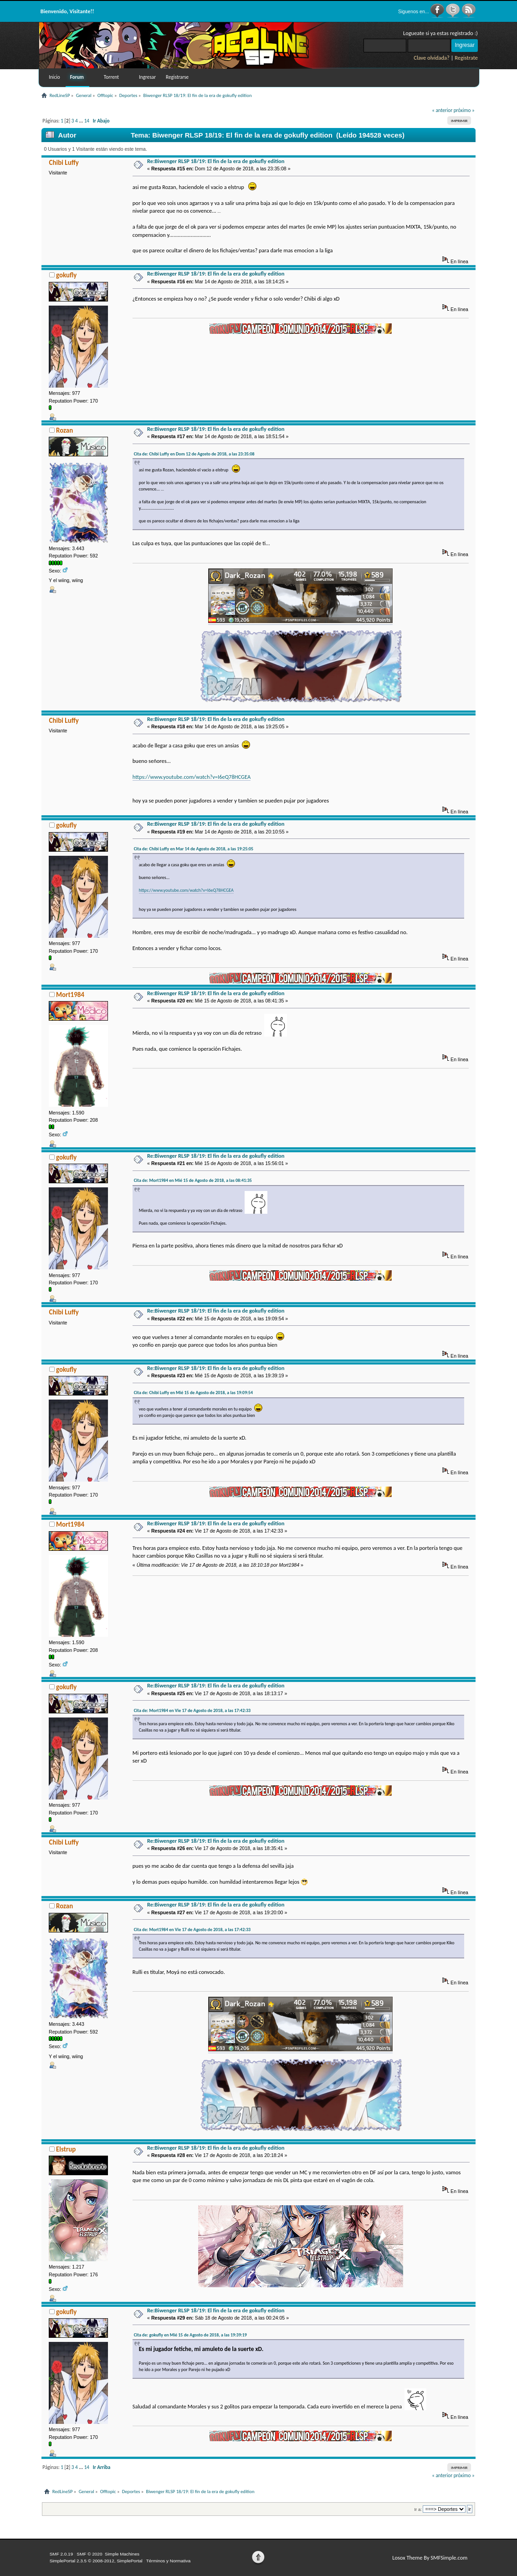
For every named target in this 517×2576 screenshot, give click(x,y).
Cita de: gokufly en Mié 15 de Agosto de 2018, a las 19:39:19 (190, 2335)
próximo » (464, 110)
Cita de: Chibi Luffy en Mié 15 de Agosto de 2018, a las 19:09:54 (193, 1392)
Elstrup (66, 2149)
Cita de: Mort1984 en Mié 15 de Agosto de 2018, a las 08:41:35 (193, 1180)
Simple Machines (122, 2553)
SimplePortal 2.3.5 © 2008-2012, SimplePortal (96, 2560)
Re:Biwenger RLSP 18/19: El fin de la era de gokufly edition (215, 161)
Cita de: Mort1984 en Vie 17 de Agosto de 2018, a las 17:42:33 (192, 1710)
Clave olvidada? (432, 57)
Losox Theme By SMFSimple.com (429, 2557)
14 (86, 121)
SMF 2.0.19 (61, 2553)
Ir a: (417, 2509)
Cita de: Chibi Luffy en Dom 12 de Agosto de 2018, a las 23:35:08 (194, 454)
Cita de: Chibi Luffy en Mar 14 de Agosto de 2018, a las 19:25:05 (193, 849)
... (81, 121)
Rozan (64, 430)
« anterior (442, 110)
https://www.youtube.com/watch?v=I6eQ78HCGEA (192, 776)
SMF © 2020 (89, 2553)
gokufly (66, 275)
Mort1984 (70, 995)
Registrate (466, 57)
